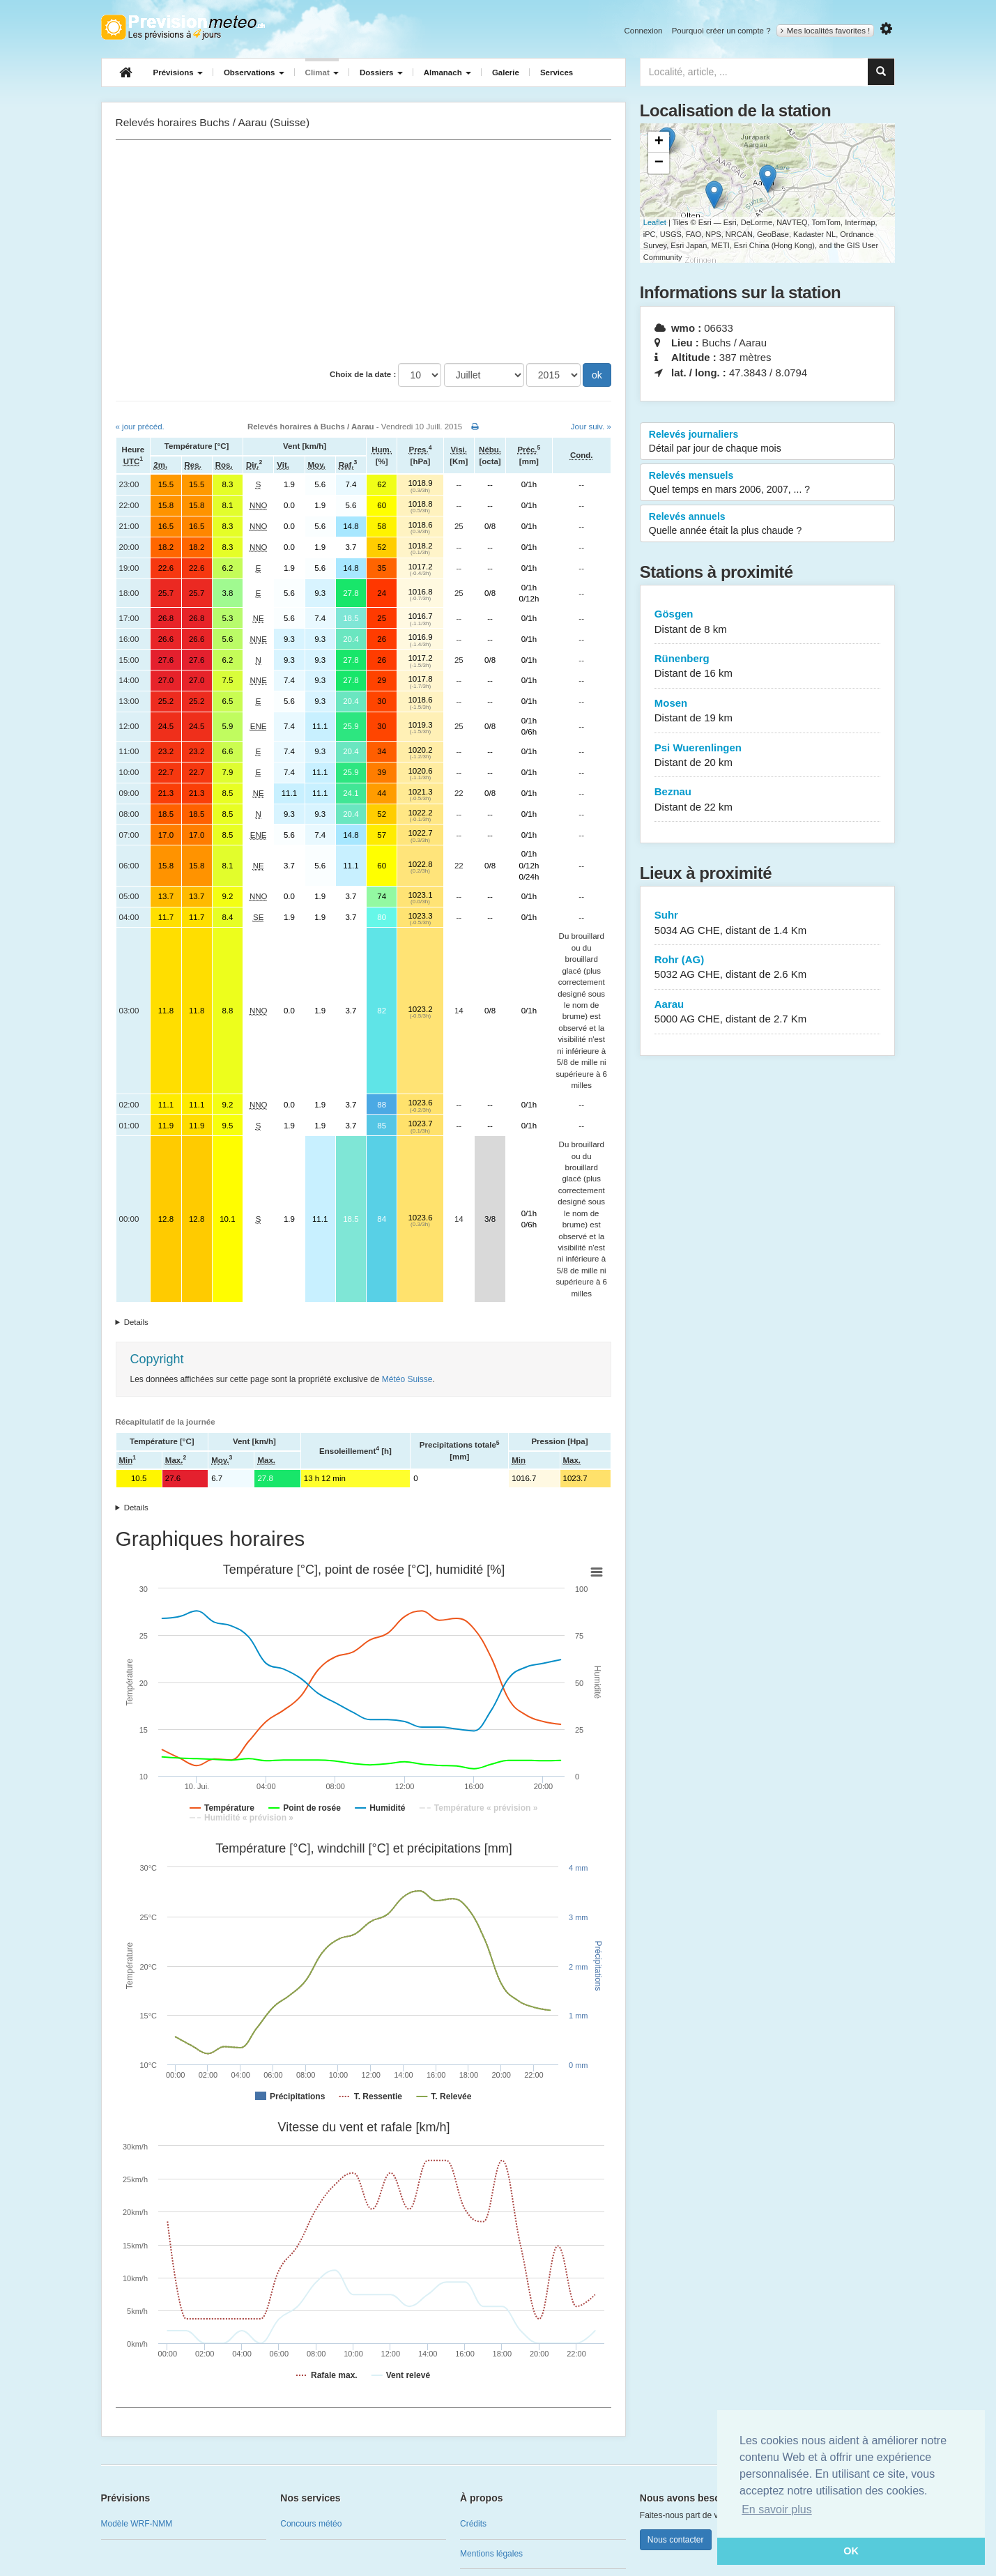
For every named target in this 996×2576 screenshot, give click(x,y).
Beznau (767, 799)
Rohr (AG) (767, 967)
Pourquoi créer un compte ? (721, 30)
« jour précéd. (140, 426)
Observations (254, 72)
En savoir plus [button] (777, 2509)
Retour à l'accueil (183, 27)
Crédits (473, 2524)
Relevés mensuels (768, 483)
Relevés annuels (768, 524)
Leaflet (654, 222)
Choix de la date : (363, 374)
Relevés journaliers (768, 442)
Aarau (767, 1012)
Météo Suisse (407, 1379)
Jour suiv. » (591, 426)
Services (556, 72)
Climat (322, 72)
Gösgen (767, 622)
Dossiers (381, 72)
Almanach (447, 72)
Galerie (505, 72)
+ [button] (659, 142)
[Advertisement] (363, 251)
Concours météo (311, 2524)
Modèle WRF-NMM (137, 2524)
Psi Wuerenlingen (767, 756)
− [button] (659, 163)
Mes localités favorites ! (826, 30)
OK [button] (851, 2550)
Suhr (767, 923)
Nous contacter (676, 2540)
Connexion (643, 30)
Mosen (767, 711)
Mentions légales (491, 2554)
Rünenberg (767, 666)
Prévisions (178, 72)
